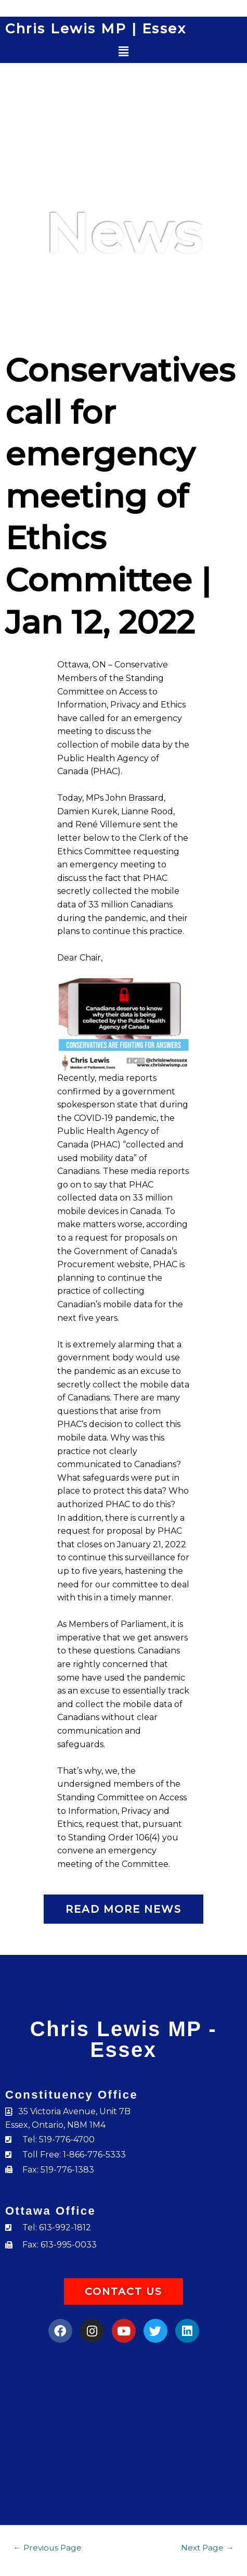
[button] (123, 52)
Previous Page (47, 2548)
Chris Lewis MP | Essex (95, 28)
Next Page (207, 2548)
